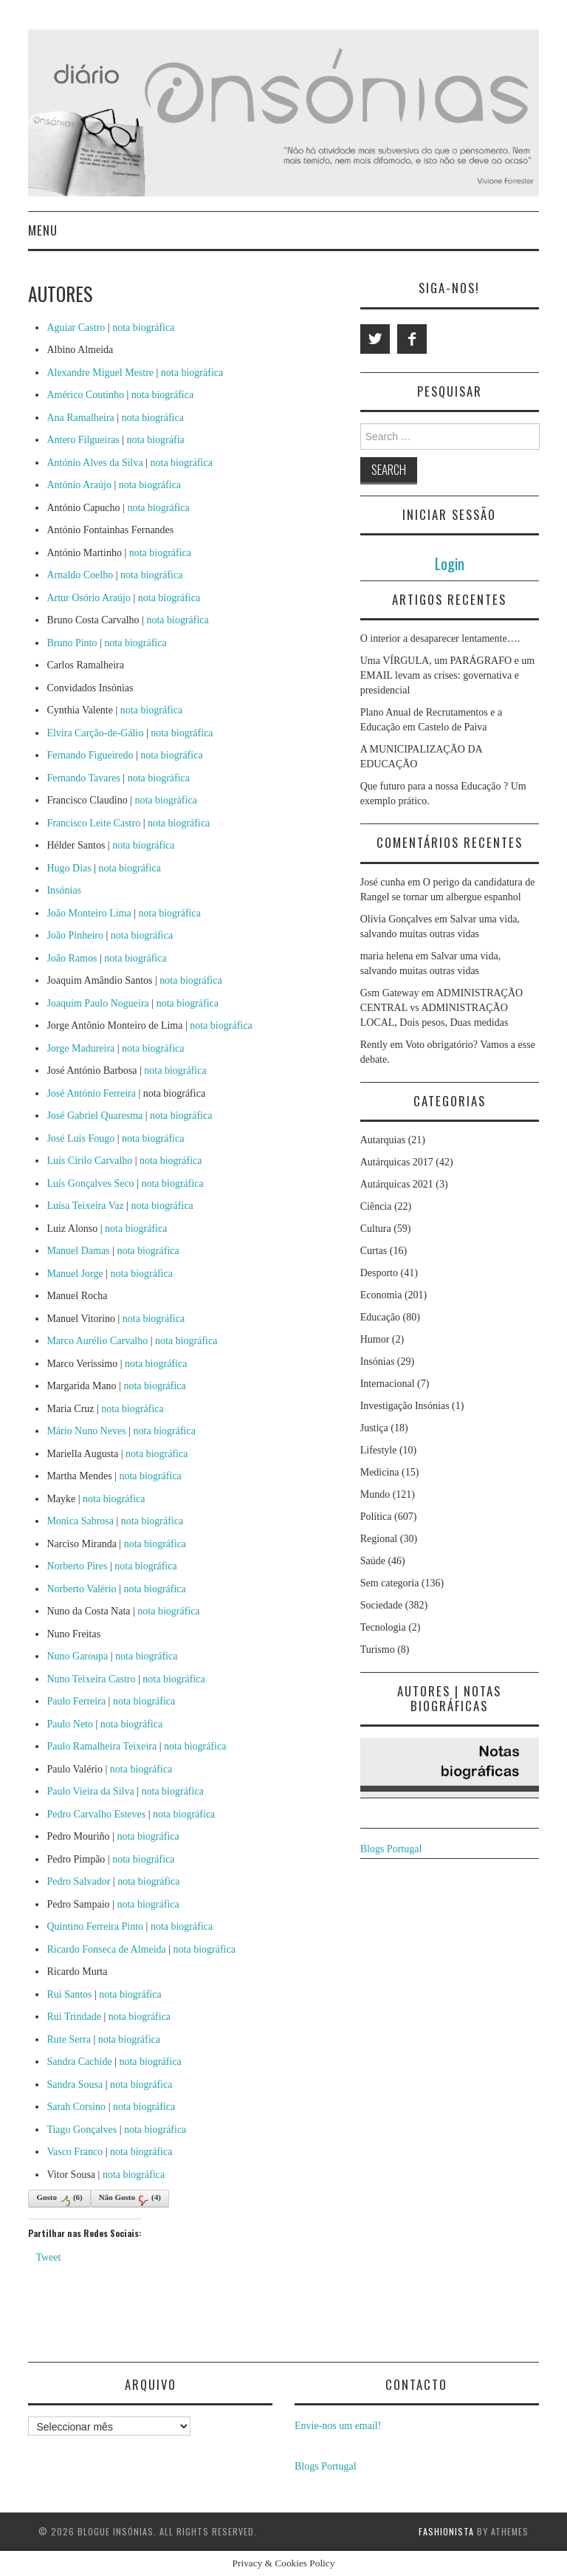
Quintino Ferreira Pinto (95, 1926)
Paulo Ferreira (76, 1701)
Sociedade (381, 1605)
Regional (379, 1538)
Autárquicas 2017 (396, 1162)
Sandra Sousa (75, 2084)
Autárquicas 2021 (396, 1184)
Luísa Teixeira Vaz (85, 1205)
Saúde (372, 1560)
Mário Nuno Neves (86, 1430)
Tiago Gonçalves (82, 2129)
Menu (43, 230)
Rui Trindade (74, 2016)
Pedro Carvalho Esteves (96, 1814)
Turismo (377, 1649)
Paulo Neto (70, 1724)
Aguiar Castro (76, 327)
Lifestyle (378, 1450)
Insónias (64, 890)
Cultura (375, 1228)
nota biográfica (143, 327)
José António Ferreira (91, 1093)
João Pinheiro (75, 935)
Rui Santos (69, 1994)
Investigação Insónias (405, 1405)
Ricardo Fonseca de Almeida (106, 1949)
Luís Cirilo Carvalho (89, 1160)
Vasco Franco (75, 2151)
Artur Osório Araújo (89, 597)
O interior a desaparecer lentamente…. (440, 638)
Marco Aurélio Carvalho (97, 1340)
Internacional (387, 1383)
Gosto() (59, 2199)
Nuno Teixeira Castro (91, 1679)
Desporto (379, 1272)
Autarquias (382, 1139)
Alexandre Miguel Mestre (100, 372)
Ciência (376, 1206)
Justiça (374, 1427)
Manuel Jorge (75, 1273)
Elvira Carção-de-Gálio (95, 733)
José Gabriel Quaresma (94, 1115)
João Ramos (72, 958)
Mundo (375, 1494)
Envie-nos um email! (338, 2425)
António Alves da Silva (94, 462)
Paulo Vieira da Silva (90, 1791)
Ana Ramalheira (80, 417)
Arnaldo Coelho (80, 574)
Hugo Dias (69, 868)
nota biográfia (156, 439)
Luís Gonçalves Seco (90, 1183)
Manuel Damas (78, 1250)
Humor (375, 1339)
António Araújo (79, 484)
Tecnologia (383, 1627)
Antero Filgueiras (83, 439)
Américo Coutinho (85, 394)
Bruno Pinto (72, 642)
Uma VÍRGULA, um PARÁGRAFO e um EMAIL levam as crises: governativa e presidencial (447, 675)
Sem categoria (389, 1583)
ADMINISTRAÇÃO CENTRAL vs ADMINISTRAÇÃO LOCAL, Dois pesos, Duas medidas (441, 1007)
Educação (380, 1317)
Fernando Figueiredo (90, 755)
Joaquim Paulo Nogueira (97, 1003)
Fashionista (446, 2531)
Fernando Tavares (83, 778)
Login (449, 563)
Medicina (379, 1472)
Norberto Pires (77, 1566)
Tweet (48, 2257)
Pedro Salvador (78, 1881)
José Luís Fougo (80, 1138)
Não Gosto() (130, 2199)
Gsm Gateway (389, 992)
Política (376, 1516)
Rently (374, 1044)
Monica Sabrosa (80, 1521)
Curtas (374, 1250)
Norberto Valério (81, 1588)
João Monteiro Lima (89, 913)
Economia (381, 1295)
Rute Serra (68, 2039)
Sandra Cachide (79, 2061)
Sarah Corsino (76, 2106)
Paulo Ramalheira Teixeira (102, 1746)
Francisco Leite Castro (93, 823)
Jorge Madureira (80, 1048)
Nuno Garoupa (77, 1656)
